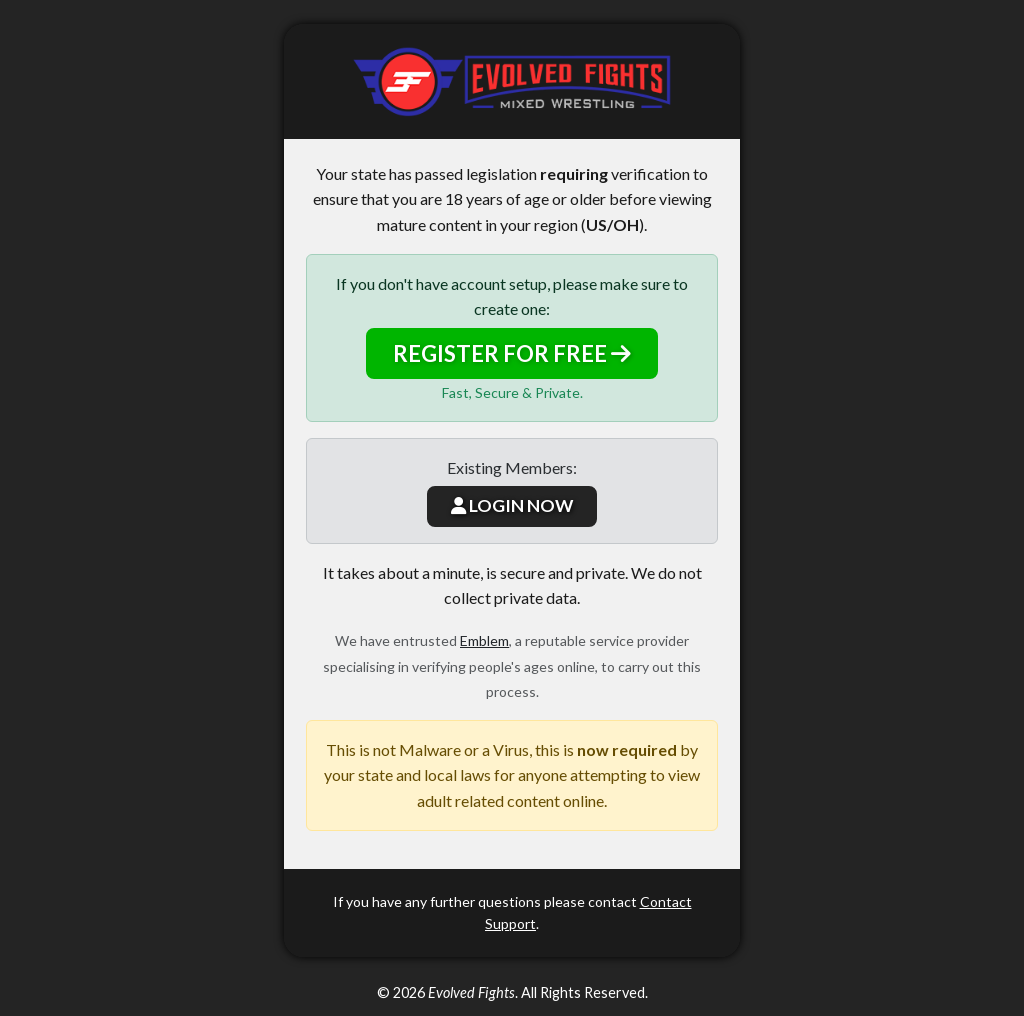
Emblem (484, 640)
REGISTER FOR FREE (512, 353)
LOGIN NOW (512, 505)
